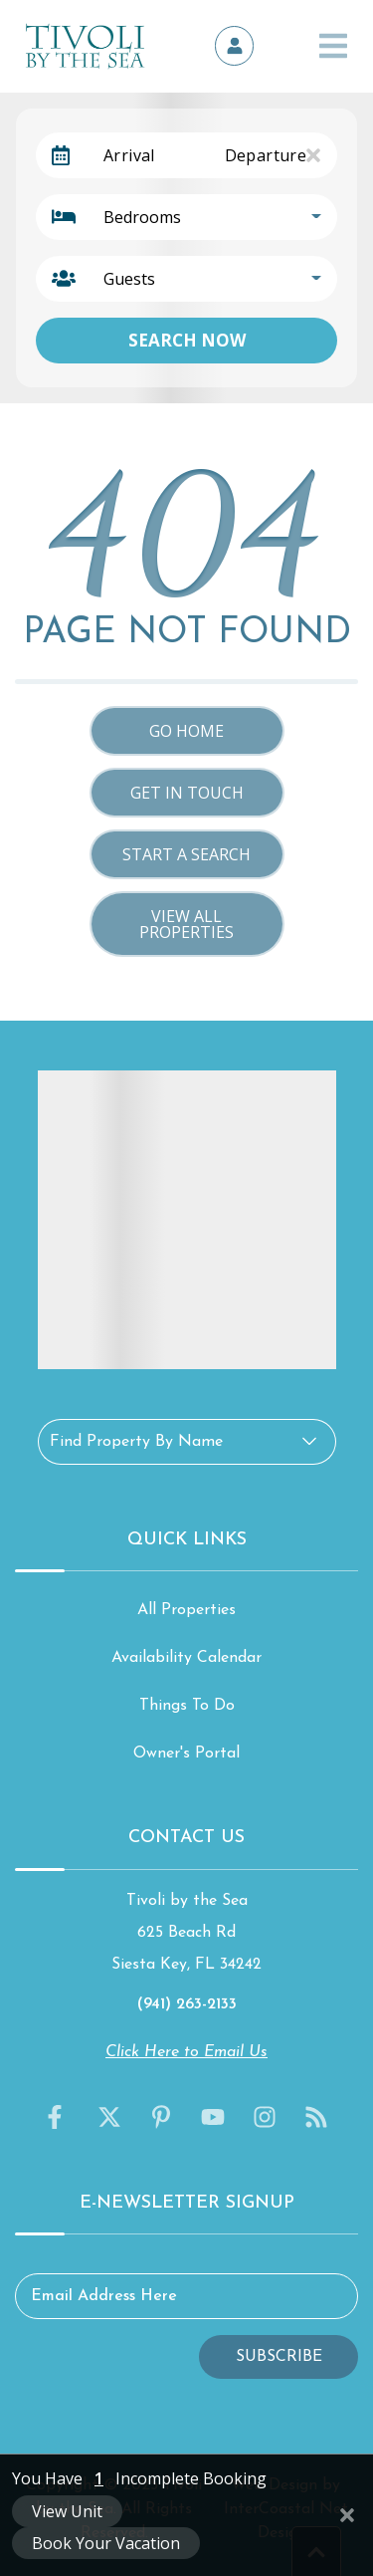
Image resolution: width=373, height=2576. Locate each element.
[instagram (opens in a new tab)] (264, 2117)
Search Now (187, 340)
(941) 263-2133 (187, 2004)
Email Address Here (104, 2296)
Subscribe (279, 2357)
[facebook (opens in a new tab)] (58, 2117)
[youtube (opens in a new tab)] (213, 2117)
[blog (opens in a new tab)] (316, 2117)
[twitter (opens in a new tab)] (109, 2117)
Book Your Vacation (106, 2543)
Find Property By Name (136, 1442)
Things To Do (187, 1706)
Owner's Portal (186, 1753)
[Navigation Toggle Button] (333, 46)
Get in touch (187, 793)
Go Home (186, 731)
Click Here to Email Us (186, 2052)
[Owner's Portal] (235, 46)
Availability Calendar (186, 1658)
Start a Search (186, 854)
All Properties (186, 1610)
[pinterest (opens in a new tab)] (161, 2117)
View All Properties (186, 924)
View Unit (67, 2511)
